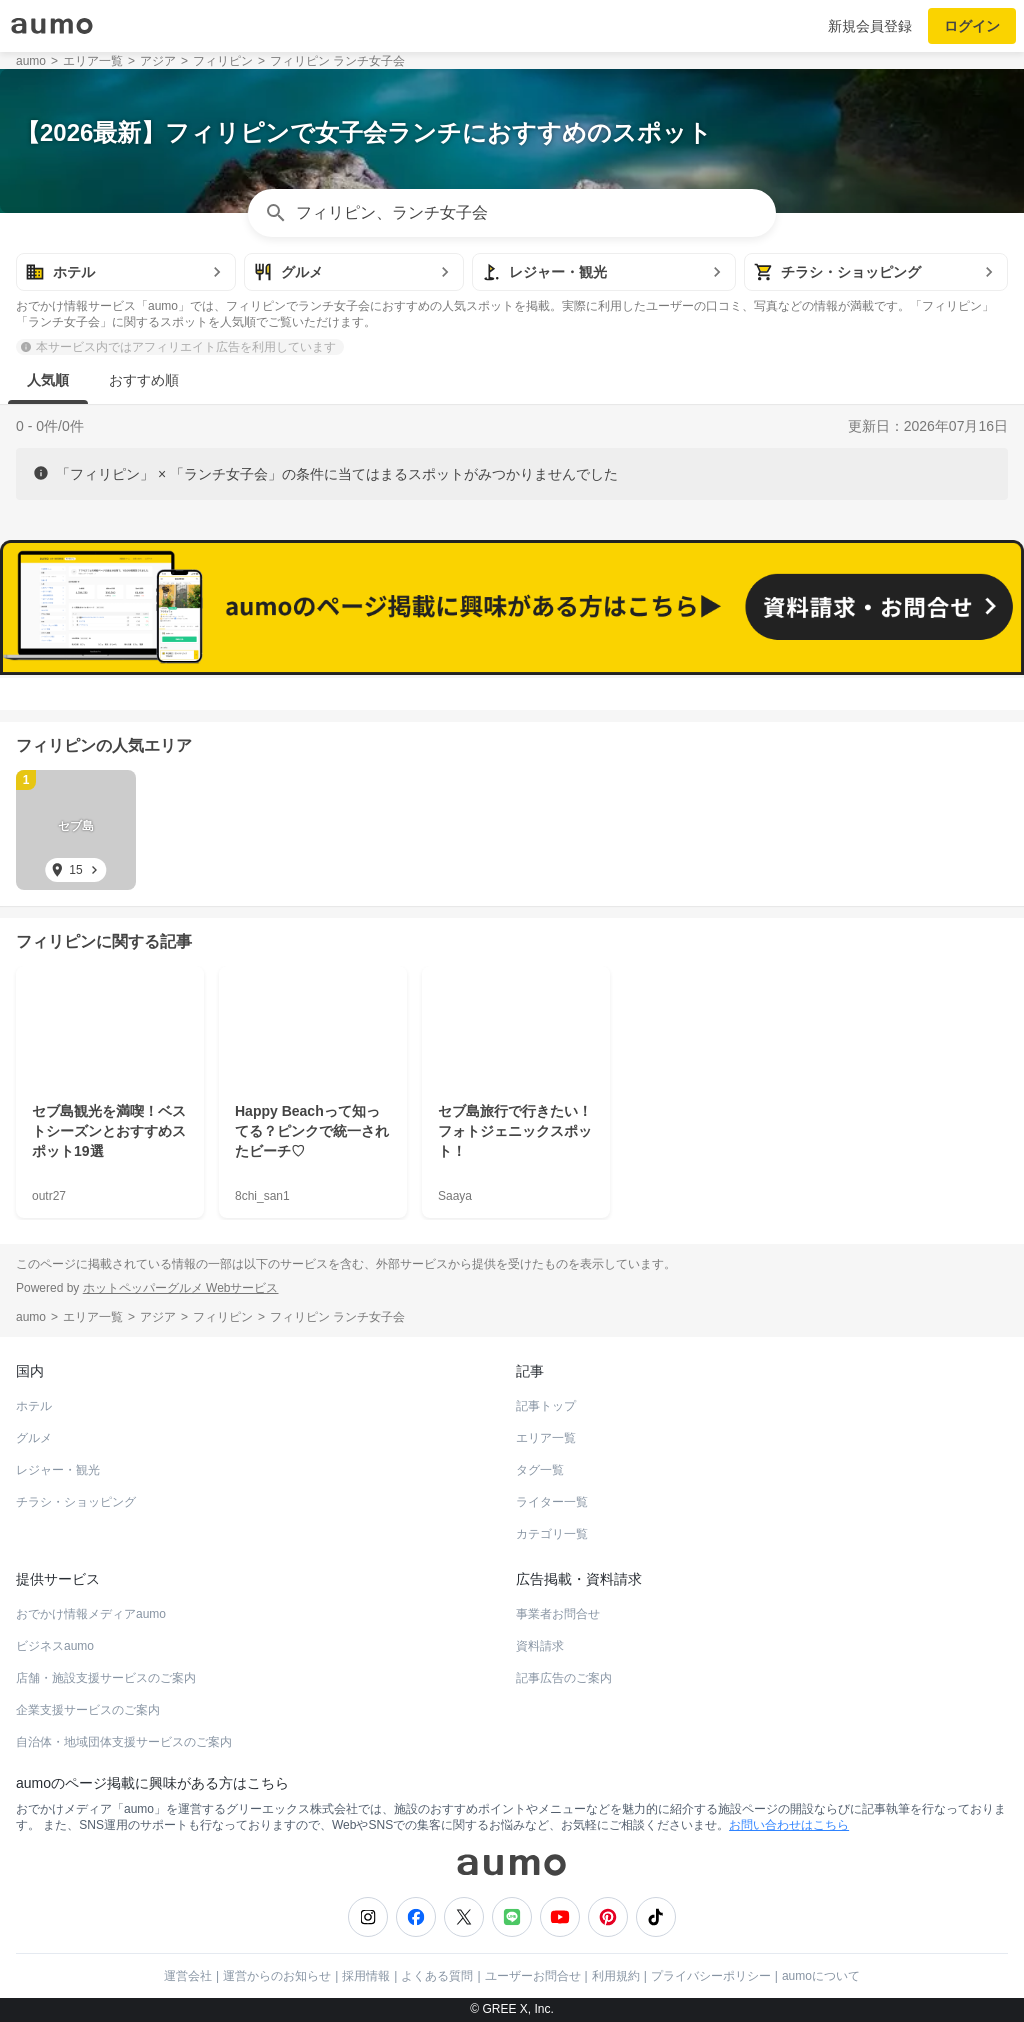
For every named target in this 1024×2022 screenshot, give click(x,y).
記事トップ (546, 1406)
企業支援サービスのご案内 (88, 1710)
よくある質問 (437, 1976)
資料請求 (540, 1646)
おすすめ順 (144, 380)
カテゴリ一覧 (552, 1534)
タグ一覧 (540, 1470)
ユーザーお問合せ (533, 1976)
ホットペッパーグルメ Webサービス (181, 1288)
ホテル (34, 1406)
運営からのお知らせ (277, 1976)
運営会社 (188, 1976)
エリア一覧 (546, 1438)
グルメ (34, 1438)
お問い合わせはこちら (789, 1825)
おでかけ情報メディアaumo (91, 1614)
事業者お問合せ (558, 1614)
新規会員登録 (870, 26)
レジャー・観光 (58, 1470)
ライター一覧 (552, 1502)
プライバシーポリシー (711, 1976)
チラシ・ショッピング (76, 1502)
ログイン (972, 26)
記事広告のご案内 (564, 1678)
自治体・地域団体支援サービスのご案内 (124, 1742)
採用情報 (366, 1976)
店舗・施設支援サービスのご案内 (106, 1678)
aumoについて (821, 1976)
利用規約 (616, 1976)
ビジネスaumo (55, 1646)
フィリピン (56, 745)
